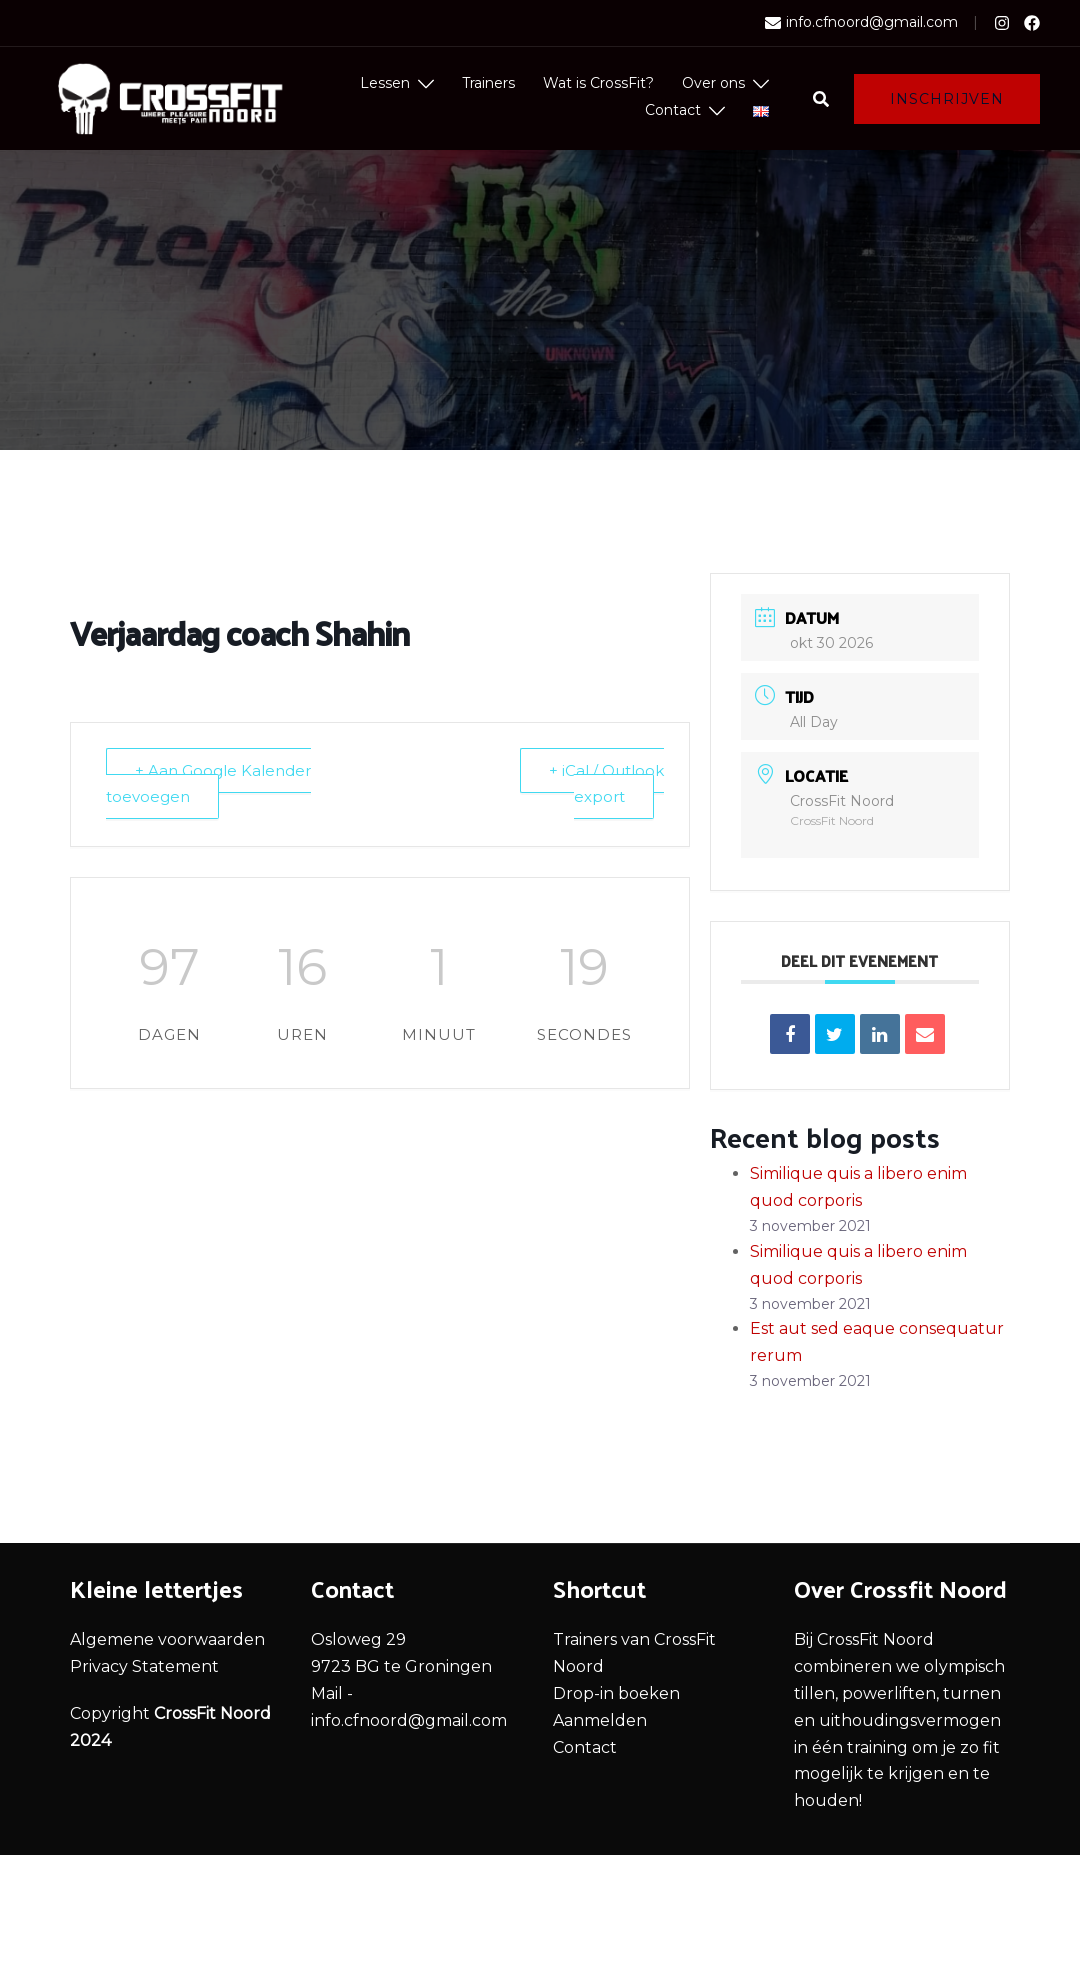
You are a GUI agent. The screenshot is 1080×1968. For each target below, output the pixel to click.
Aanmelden (600, 1720)
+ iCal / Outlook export (606, 784)
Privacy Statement (144, 1666)
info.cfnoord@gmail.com (861, 23)
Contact (673, 110)
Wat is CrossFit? (598, 83)
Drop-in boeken (616, 1693)
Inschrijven (947, 99)
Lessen (385, 83)
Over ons (713, 83)
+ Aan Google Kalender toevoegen (208, 784)
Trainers (488, 83)
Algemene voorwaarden (167, 1639)
